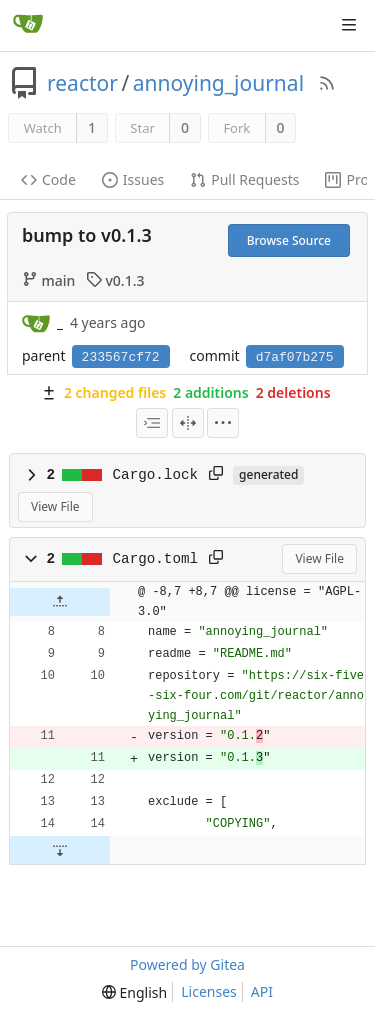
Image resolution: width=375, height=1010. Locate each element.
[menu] (223, 423)
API (262, 991)
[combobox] (152, 423)
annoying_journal (218, 83)
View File (55, 506)
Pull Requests (244, 179)
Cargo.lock (156, 475)
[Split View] (188, 423)
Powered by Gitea (187, 964)
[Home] (28, 25)
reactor (82, 83)
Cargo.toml (156, 559)
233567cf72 (121, 357)
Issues (133, 179)
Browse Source (289, 240)
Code (48, 179)
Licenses (209, 991)
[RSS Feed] (327, 83)
